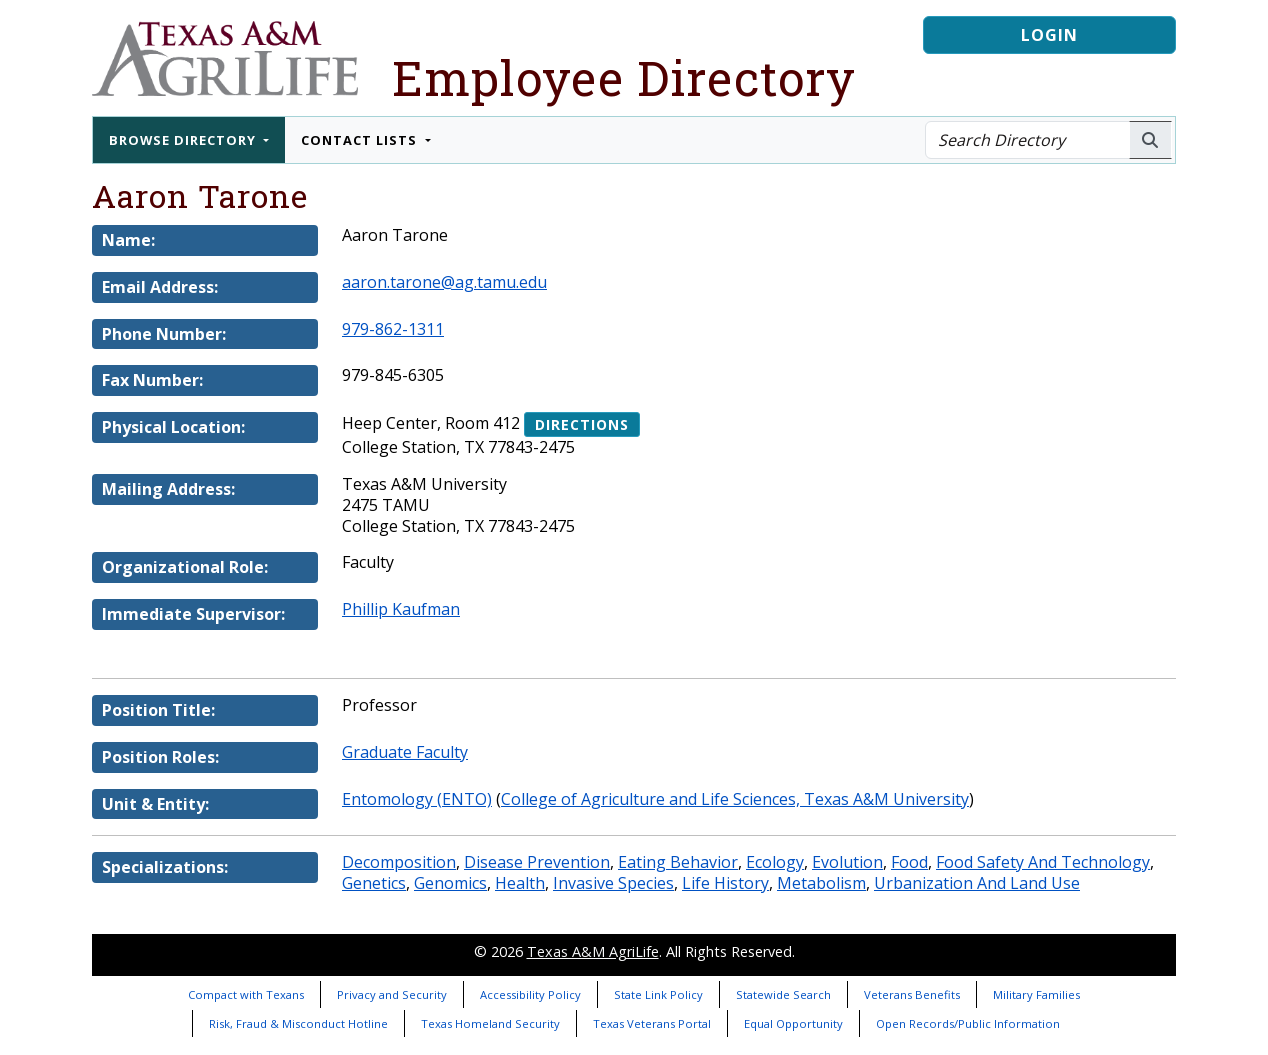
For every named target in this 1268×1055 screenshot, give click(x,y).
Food (909, 862)
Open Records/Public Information (968, 1023)
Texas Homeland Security (490, 1023)
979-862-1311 (393, 329)
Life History (725, 883)
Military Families (1036, 994)
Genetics (374, 883)
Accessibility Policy (530, 994)
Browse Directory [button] (184, 140)
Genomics (450, 883)
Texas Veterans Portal (652, 1023)
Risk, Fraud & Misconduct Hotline (298, 1023)
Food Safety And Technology (1043, 862)
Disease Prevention (537, 862)
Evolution (847, 862)
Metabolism (821, 883)
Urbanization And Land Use (977, 883)
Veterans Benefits (912, 994)
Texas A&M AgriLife (593, 951)
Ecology (775, 862)
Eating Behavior (678, 862)
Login (1049, 35)
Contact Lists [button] (361, 140)
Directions (582, 424)
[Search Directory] (1027, 140)
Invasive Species (613, 883)
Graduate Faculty (405, 752)
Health (520, 883)
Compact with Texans (246, 994)
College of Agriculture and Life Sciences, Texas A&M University (735, 799)
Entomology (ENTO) (417, 799)
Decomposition (399, 862)
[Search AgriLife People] (1150, 140)
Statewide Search (783, 994)
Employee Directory (624, 77)
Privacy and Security (392, 994)
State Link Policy (658, 994)
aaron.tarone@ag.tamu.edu (444, 282)
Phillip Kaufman (401, 609)
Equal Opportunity (793, 1023)
